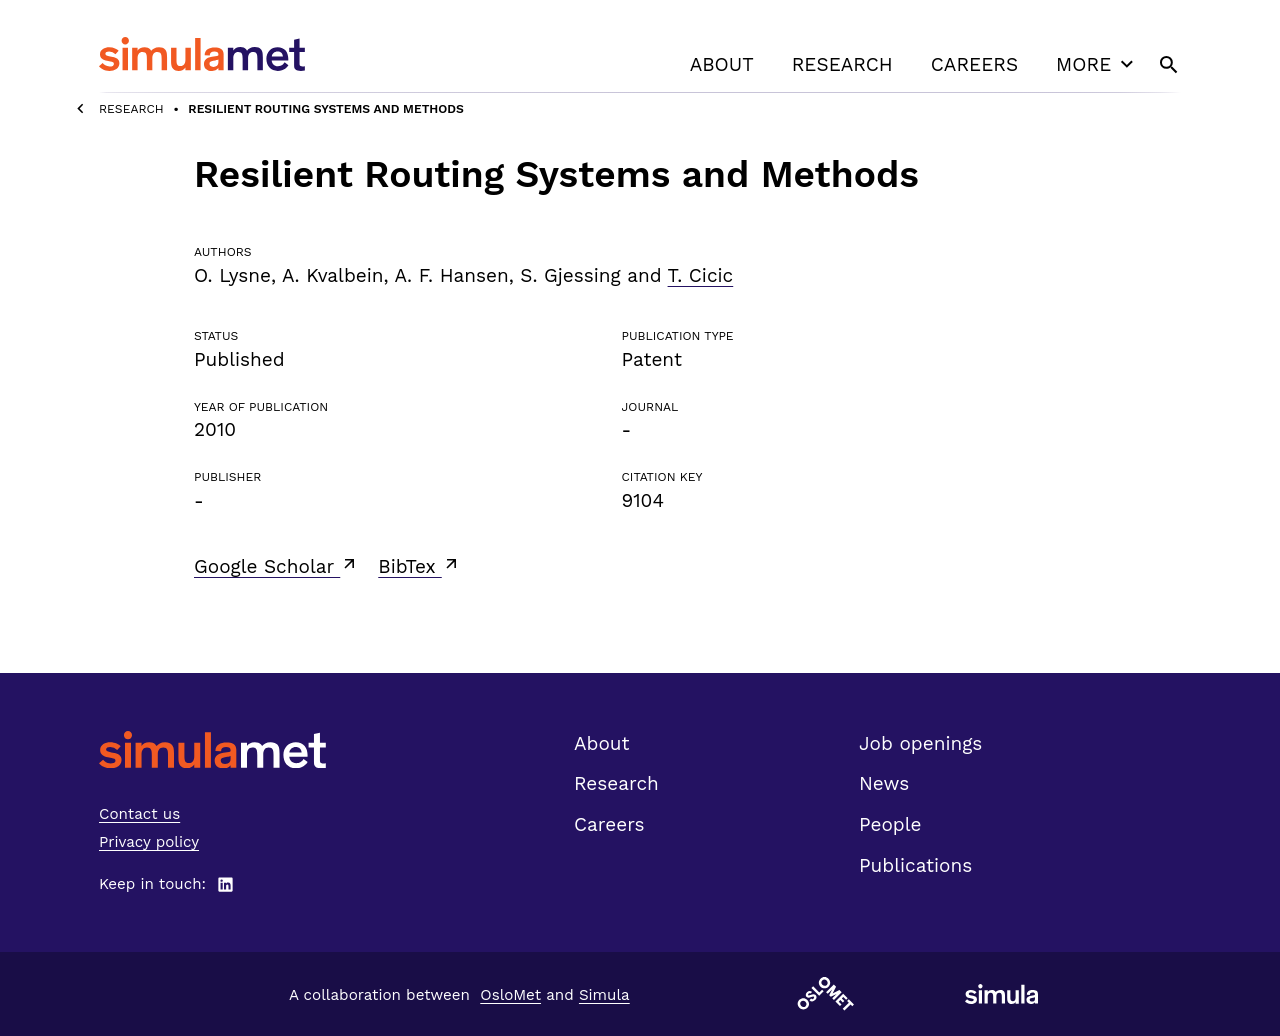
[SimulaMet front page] (212, 749)
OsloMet (510, 995)
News (884, 783)
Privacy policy (149, 842)
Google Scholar (276, 566)
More (1097, 64)
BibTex (419, 566)
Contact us (139, 814)
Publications (915, 865)
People (890, 824)
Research (842, 64)
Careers (974, 64)
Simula (604, 995)
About (722, 64)
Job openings (920, 743)
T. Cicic (701, 275)
